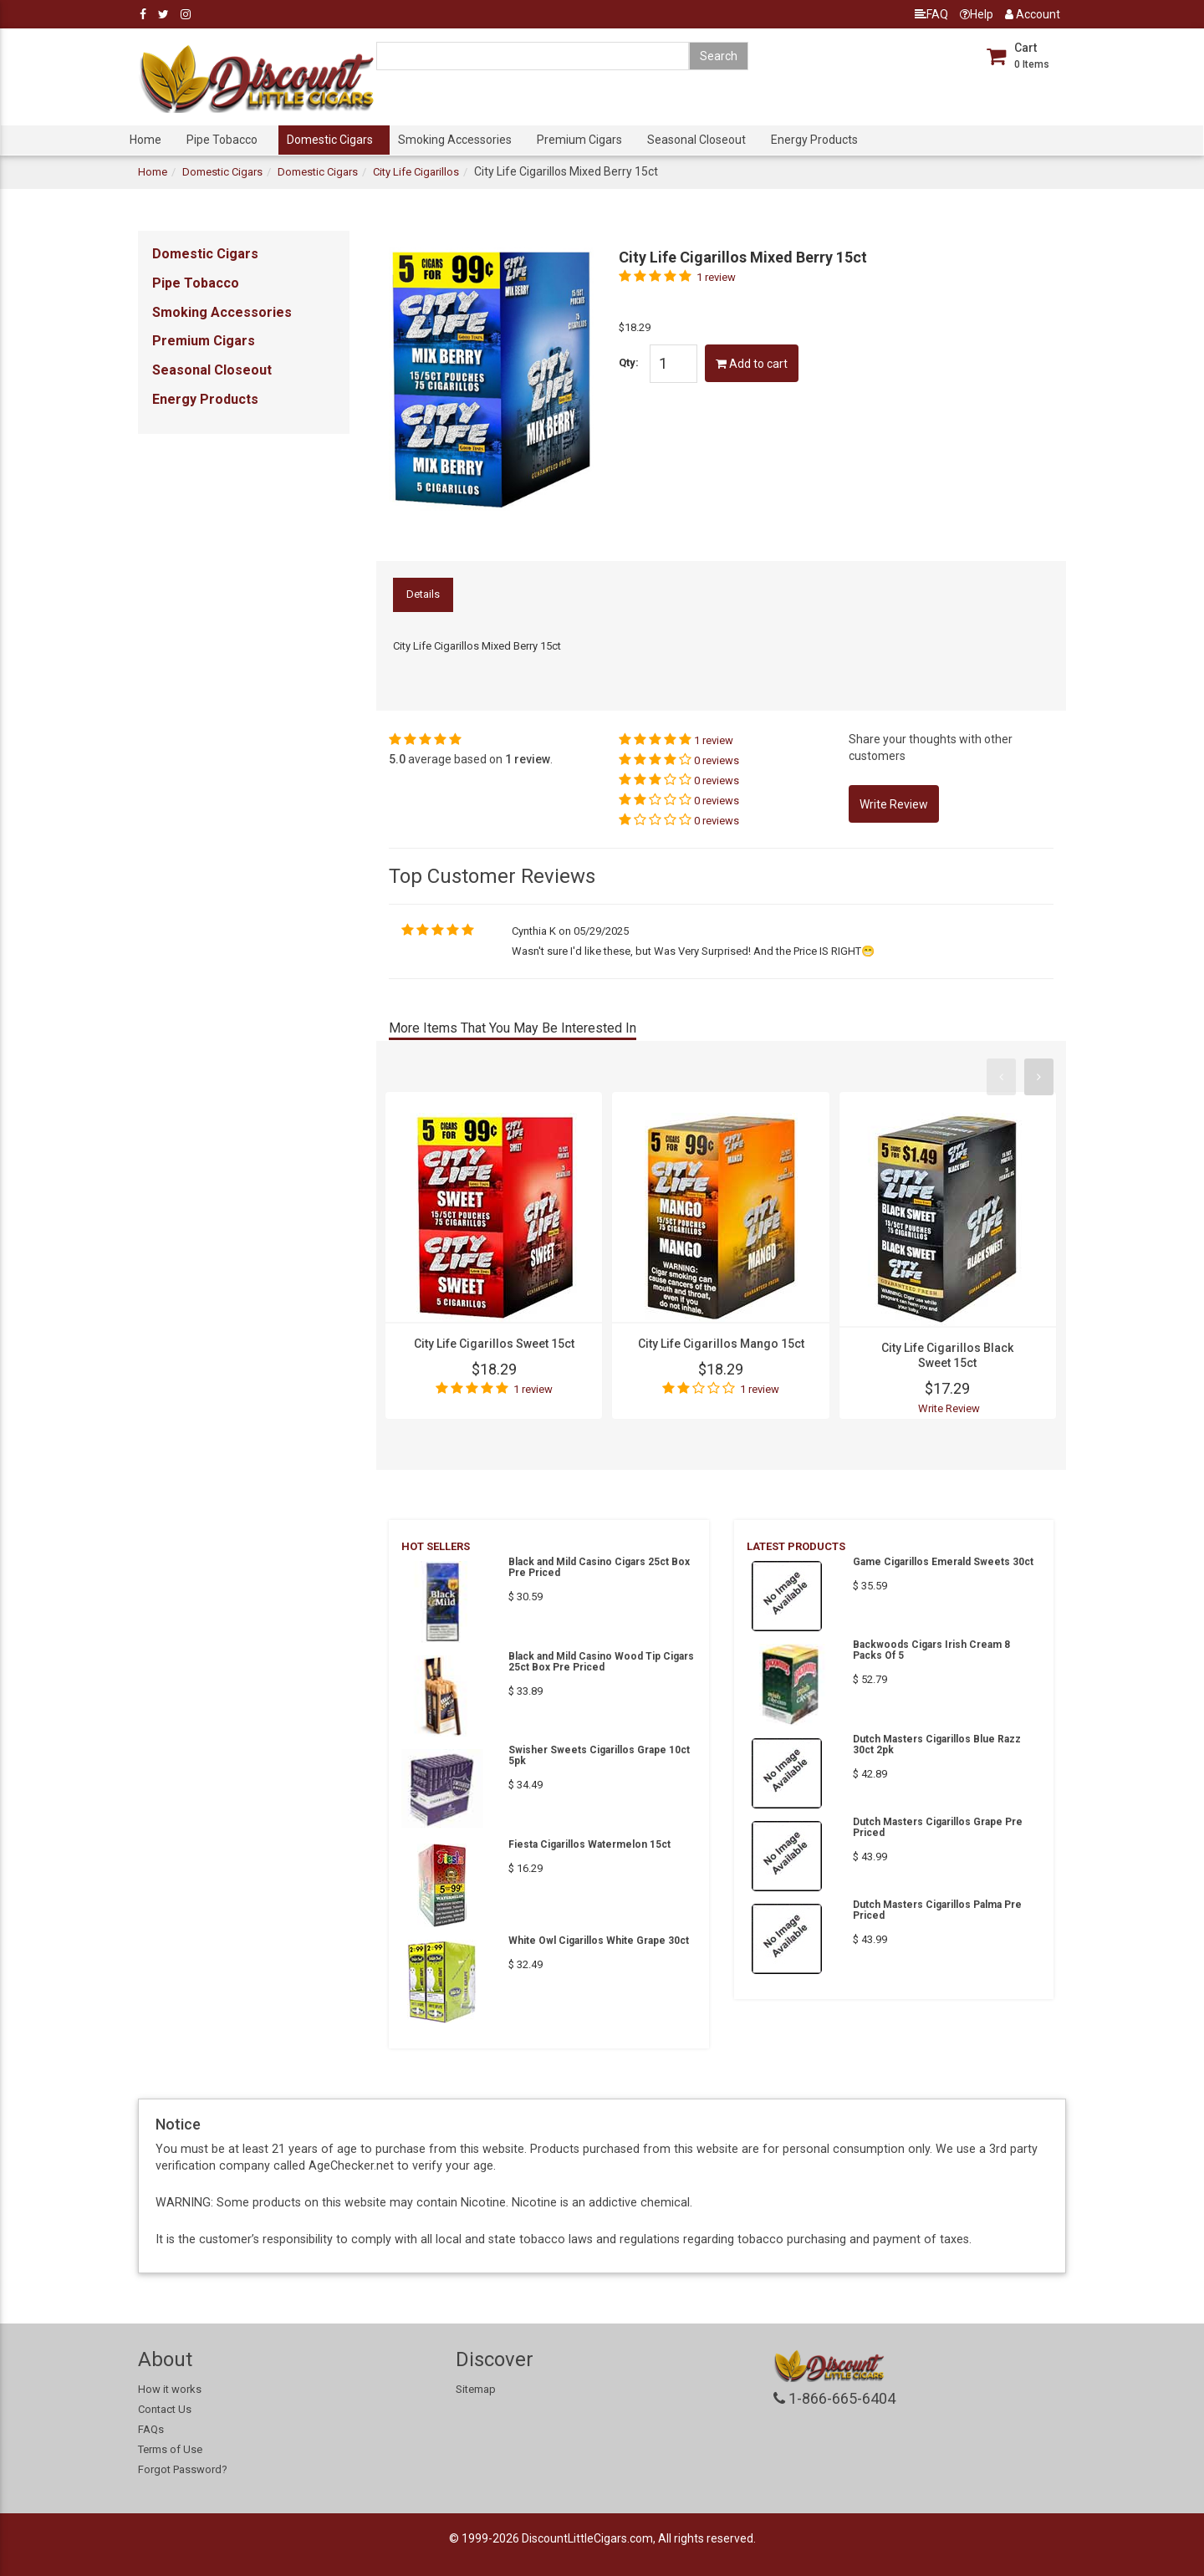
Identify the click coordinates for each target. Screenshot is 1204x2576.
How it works (170, 2389)
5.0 (397, 759)
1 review (716, 277)
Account (1032, 14)
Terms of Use (170, 2449)
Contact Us (164, 2409)
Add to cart (752, 363)
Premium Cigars (579, 139)
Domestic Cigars (330, 139)
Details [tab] (423, 594)
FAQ (931, 14)
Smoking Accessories (455, 139)
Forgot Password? (182, 2469)
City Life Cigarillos (416, 172)
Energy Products (814, 139)
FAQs (151, 2429)
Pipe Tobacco (222, 139)
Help (976, 14)
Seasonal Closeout (696, 139)
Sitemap (476, 2389)
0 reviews (716, 760)
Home (145, 139)
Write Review (949, 1408)
